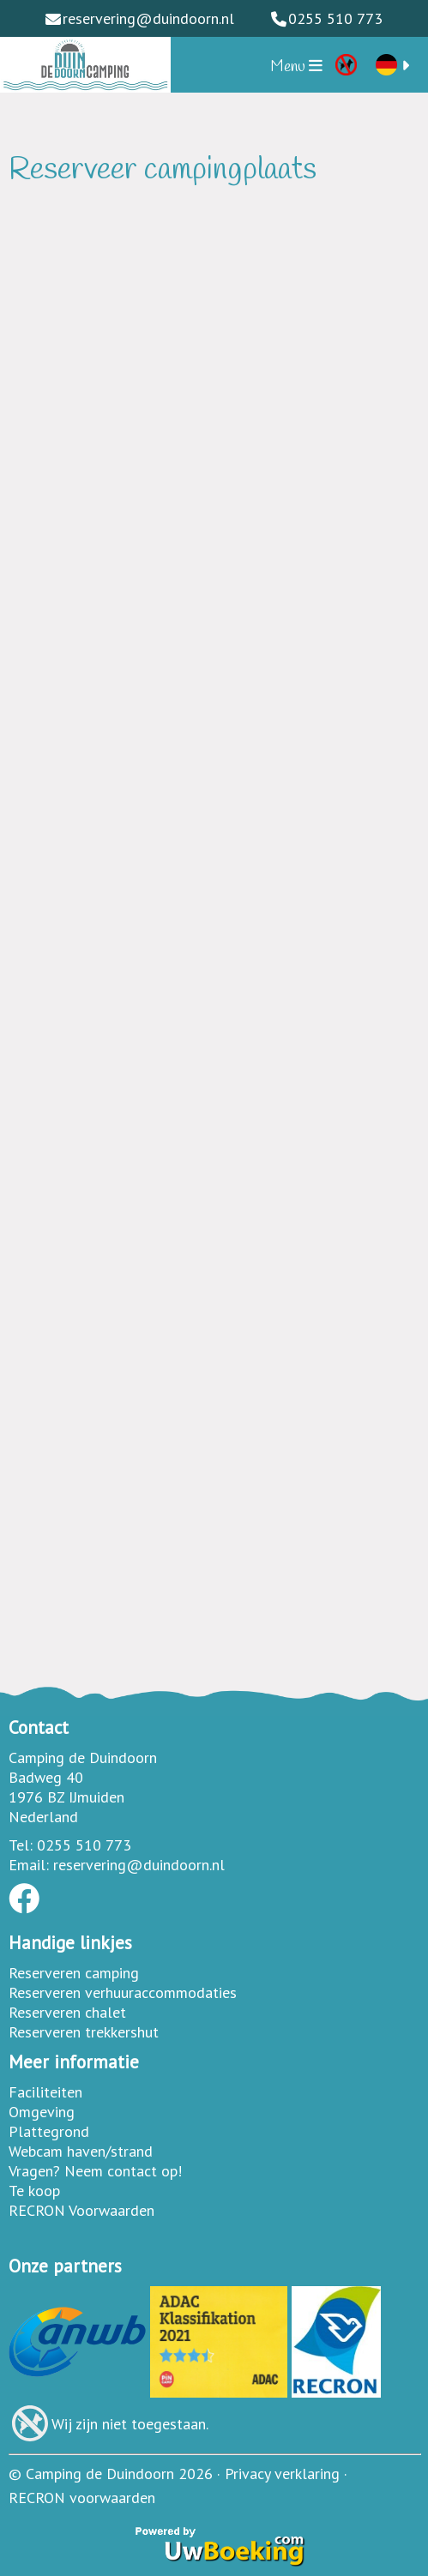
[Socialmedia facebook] (24, 1904)
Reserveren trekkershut (84, 2032)
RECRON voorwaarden (82, 2497)
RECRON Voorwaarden (81, 2210)
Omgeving (42, 2112)
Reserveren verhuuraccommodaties (123, 1992)
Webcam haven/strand (81, 2151)
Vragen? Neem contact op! (95, 2171)
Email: (29, 1865)
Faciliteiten (45, 2092)
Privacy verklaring (282, 2473)
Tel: (21, 1845)
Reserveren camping (74, 1973)
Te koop (34, 2190)
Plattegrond (49, 2131)
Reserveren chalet (67, 2012)
